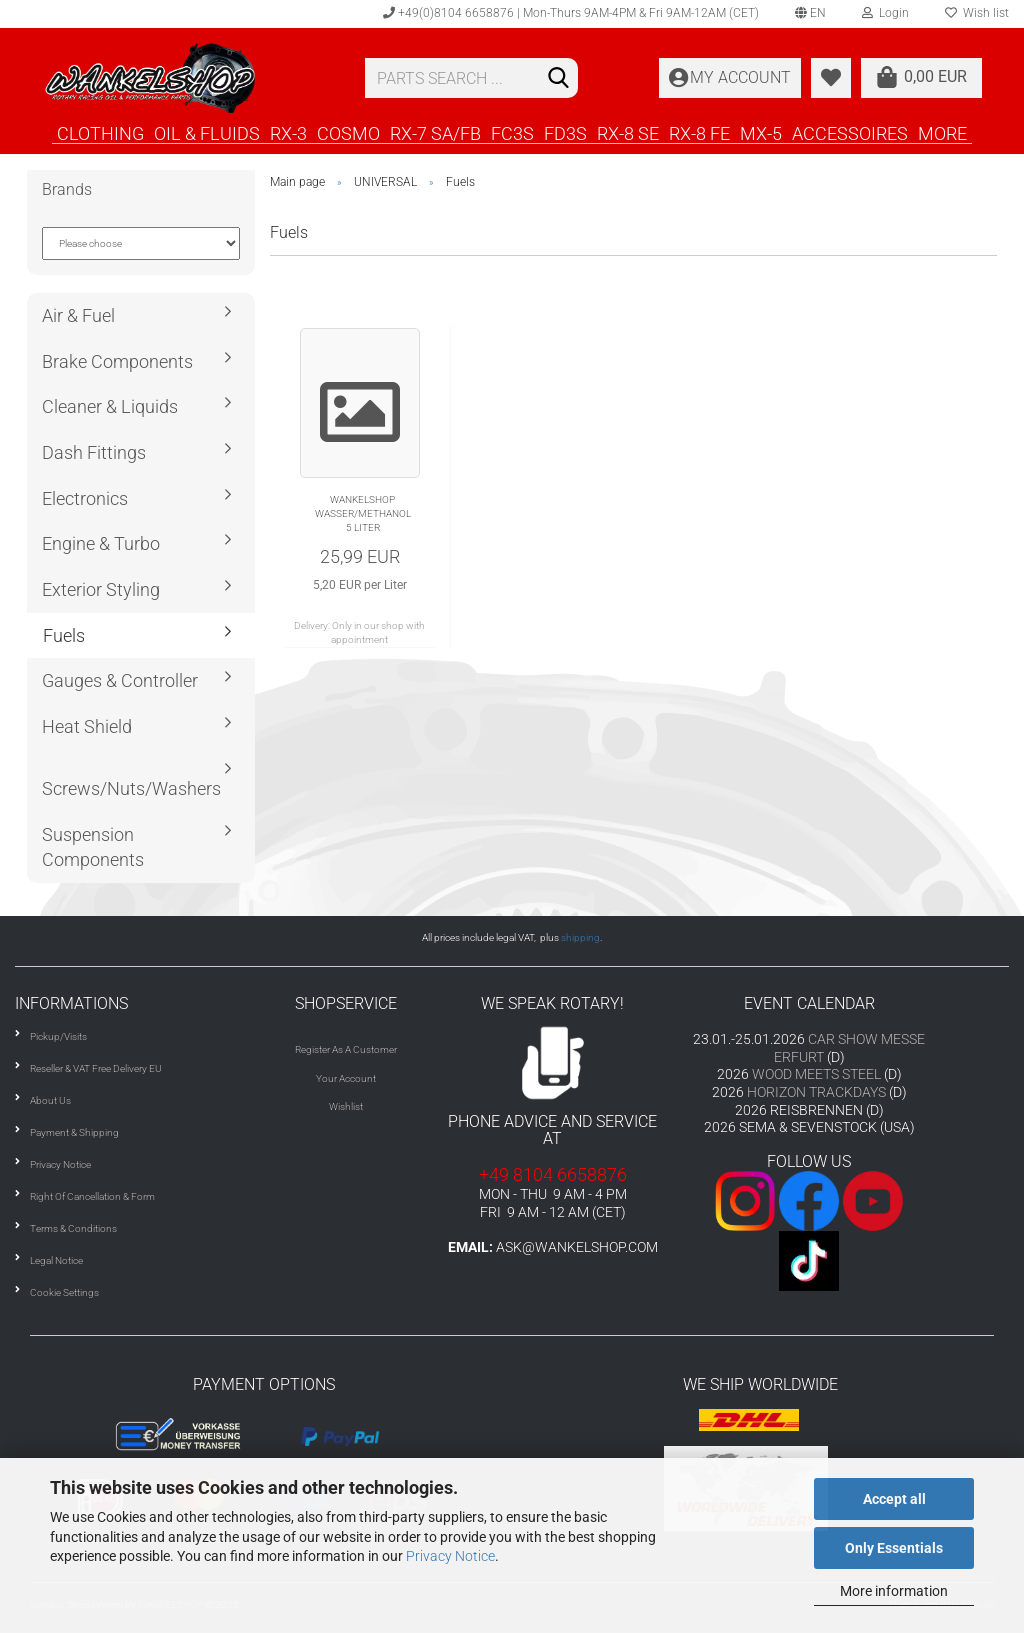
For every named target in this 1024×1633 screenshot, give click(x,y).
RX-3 (288, 133)
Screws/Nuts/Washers (131, 788)
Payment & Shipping (74, 1132)
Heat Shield (87, 726)
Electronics (85, 498)
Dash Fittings (94, 452)
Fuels (64, 635)
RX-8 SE (628, 133)
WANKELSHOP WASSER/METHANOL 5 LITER (363, 514)
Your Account (346, 1078)
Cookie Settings (64, 1292)
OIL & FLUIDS (207, 133)
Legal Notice (56, 1260)
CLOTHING (100, 133)
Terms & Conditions (73, 1228)
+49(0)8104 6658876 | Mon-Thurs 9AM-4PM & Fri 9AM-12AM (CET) (571, 13)
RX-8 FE (699, 133)
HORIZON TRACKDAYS (816, 1092)
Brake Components (117, 361)
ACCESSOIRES (850, 133)
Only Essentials (894, 1548)
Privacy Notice (450, 1556)
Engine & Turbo (101, 543)
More (942, 133)
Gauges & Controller (120, 680)
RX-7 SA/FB (435, 133)
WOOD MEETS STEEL (816, 1074)
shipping (580, 937)
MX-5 (761, 133)
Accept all (894, 1499)
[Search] (559, 79)
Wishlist (346, 1106)
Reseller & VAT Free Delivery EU (96, 1068)
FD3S (565, 133)
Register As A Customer (346, 1049)
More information (894, 1591)
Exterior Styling (101, 589)
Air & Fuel (78, 315)
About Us (50, 1100)
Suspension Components (93, 847)
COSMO (348, 133)
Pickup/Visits (58, 1036)
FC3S (512, 133)
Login (885, 13)
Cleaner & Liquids (110, 406)
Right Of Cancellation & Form (92, 1196)
